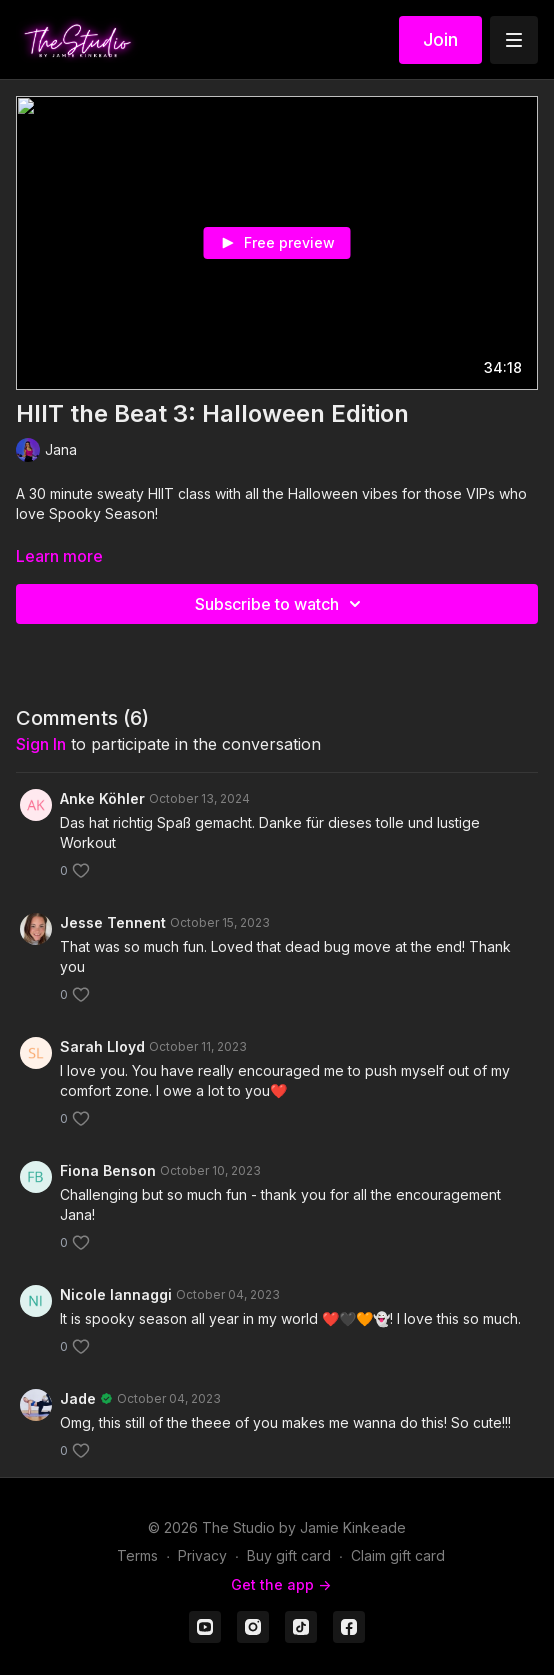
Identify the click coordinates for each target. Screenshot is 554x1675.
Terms (137, 1555)
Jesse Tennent (113, 922)
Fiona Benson (108, 1170)
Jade (78, 1398)
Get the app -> (281, 1584)
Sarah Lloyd (102, 1046)
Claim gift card (398, 1555)
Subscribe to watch (281, 604)
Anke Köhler (102, 798)
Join (440, 39)
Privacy (202, 1555)
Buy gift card (289, 1555)
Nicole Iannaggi (116, 1294)
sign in (41, 744)
